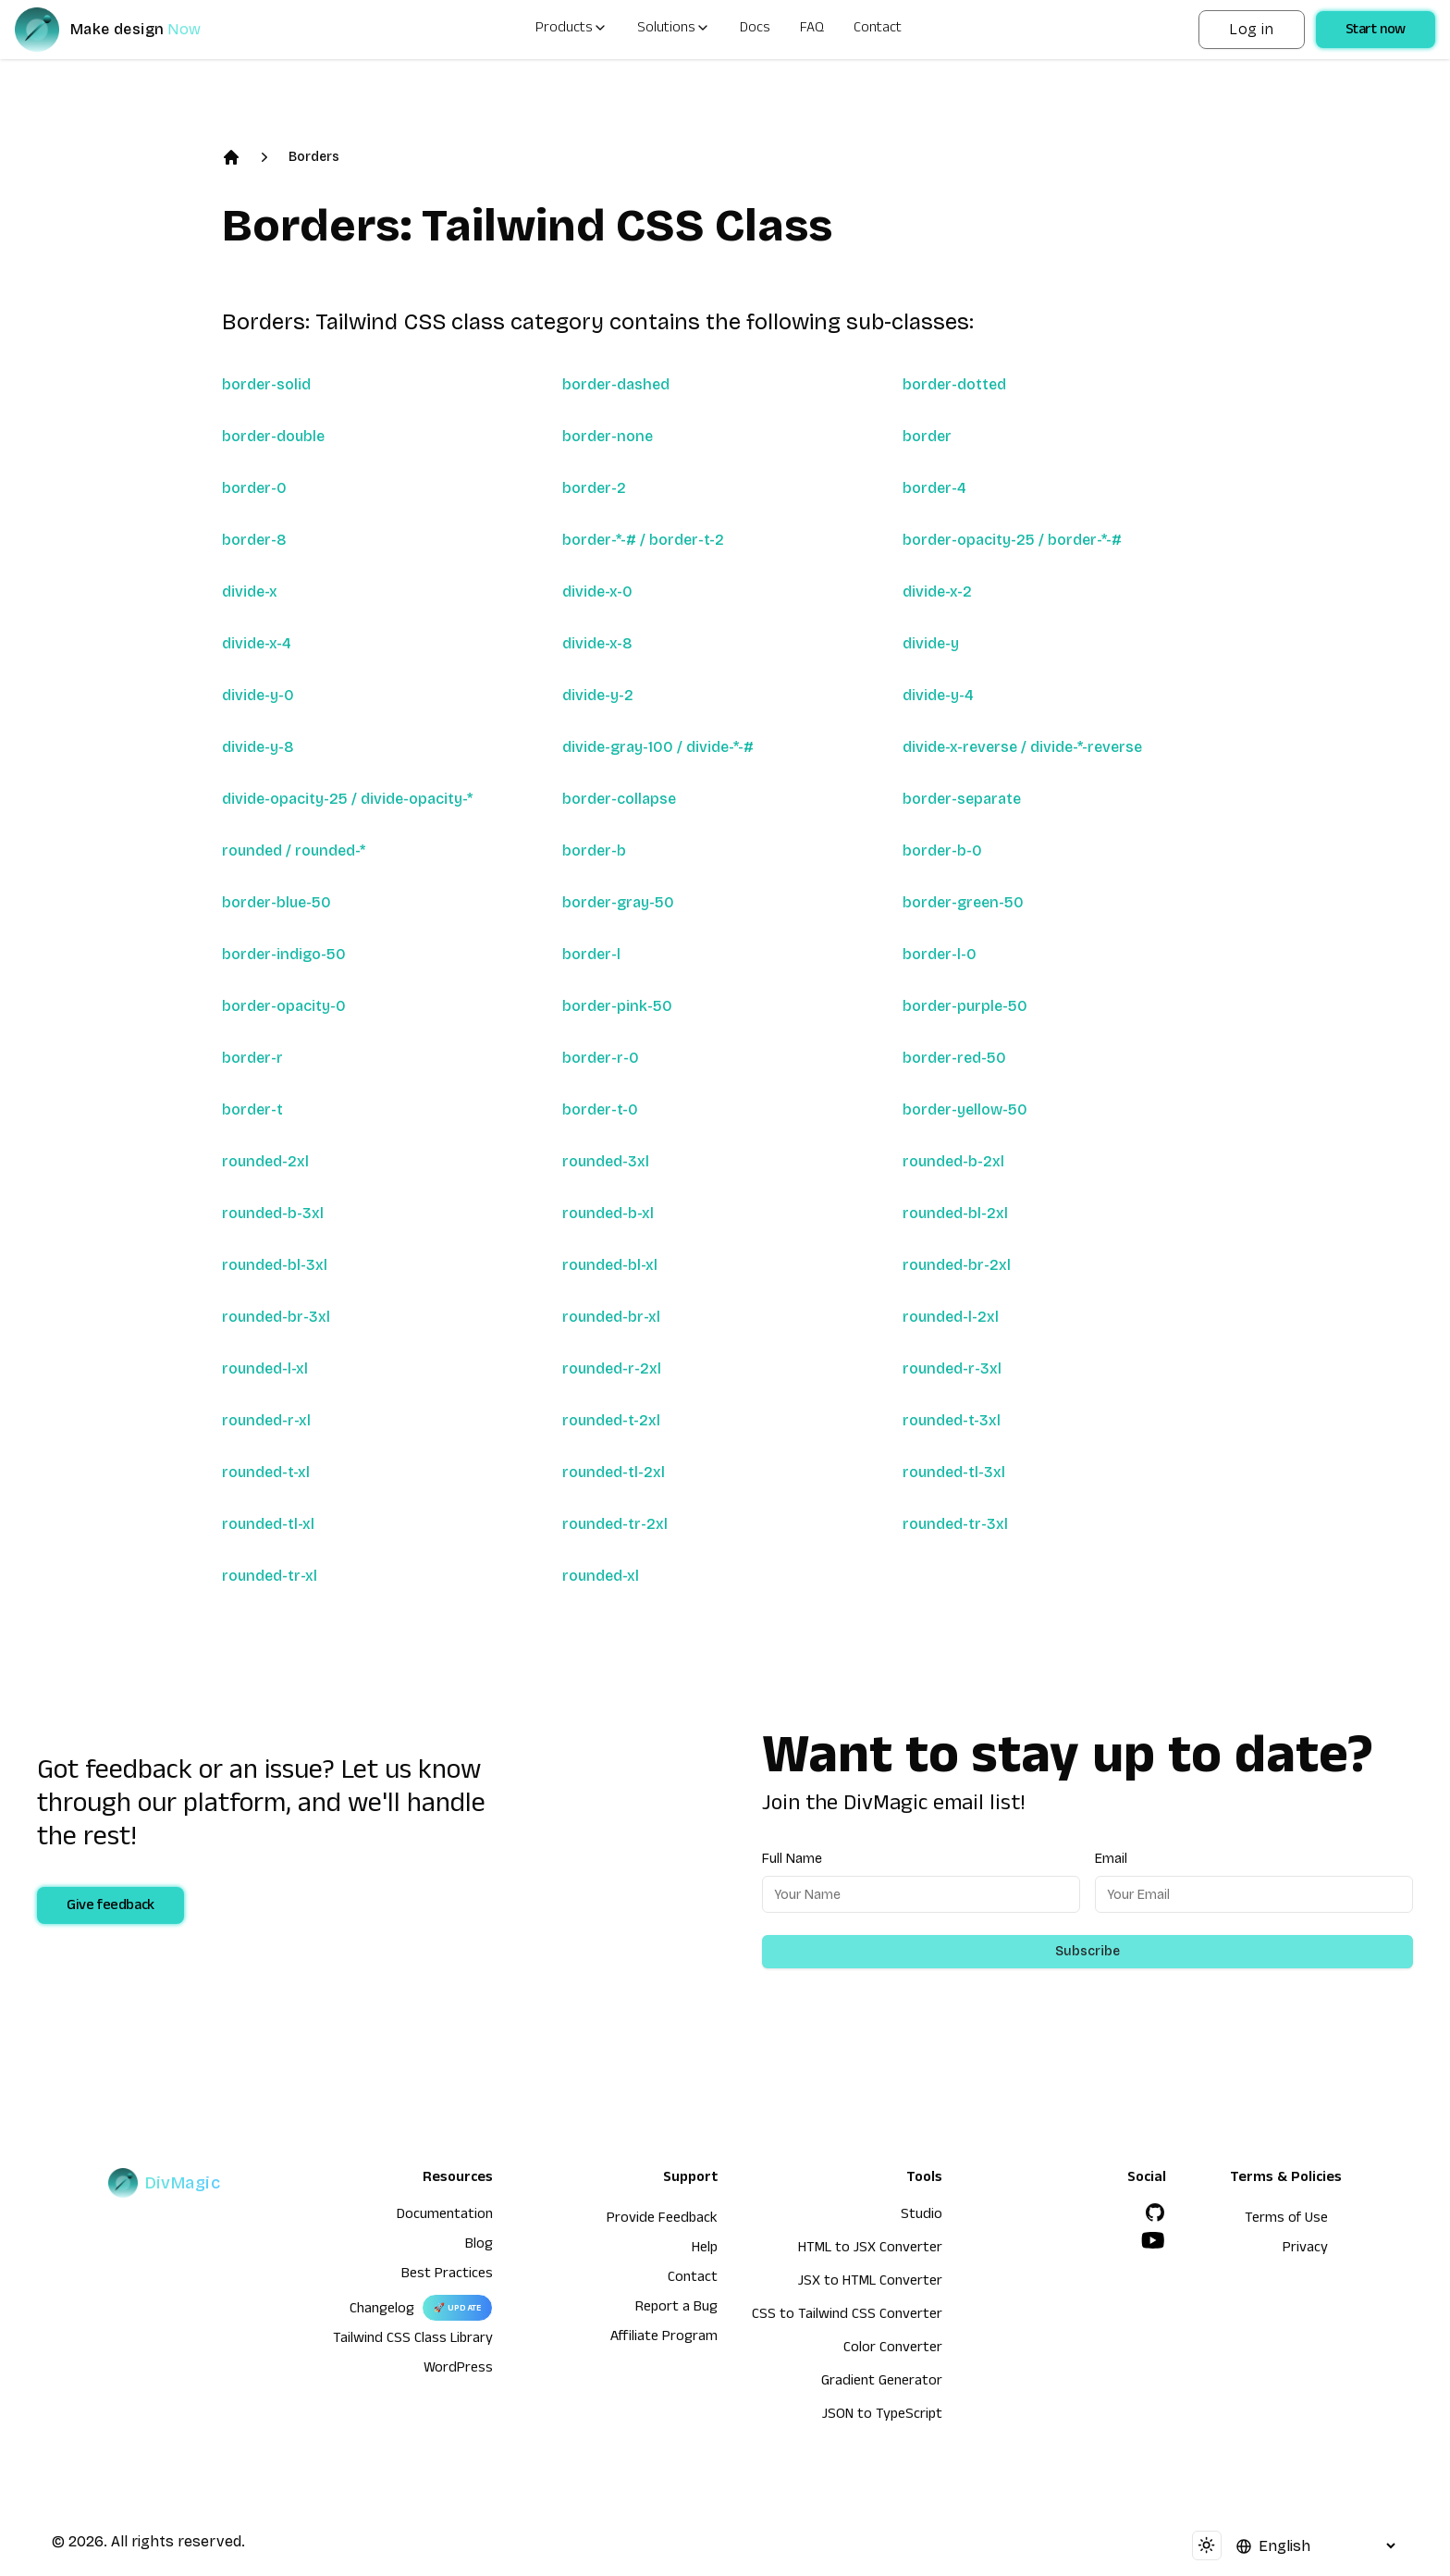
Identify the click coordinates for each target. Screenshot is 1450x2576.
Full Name (792, 1859)
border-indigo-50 (284, 954)
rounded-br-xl (611, 1316)
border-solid (266, 384)
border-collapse (619, 798)
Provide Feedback (662, 2220)
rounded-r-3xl (952, 1368)
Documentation (445, 2216)
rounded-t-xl (266, 1472)
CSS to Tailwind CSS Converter (847, 2316)
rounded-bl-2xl (955, 1213)
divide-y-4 (938, 695)
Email (1111, 1859)
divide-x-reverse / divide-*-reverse (1022, 747)
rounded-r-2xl (611, 1368)
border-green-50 (963, 902)
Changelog (382, 2310)
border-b (594, 850)
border (927, 436)
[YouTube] (1153, 2240)
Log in (1251, 29)
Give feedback (110, 1907)
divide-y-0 (258, 695)
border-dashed (616, 384)
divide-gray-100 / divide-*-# (658, 747)
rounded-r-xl (266, 1420)
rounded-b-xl (608, 1213)
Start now (1376, 31)
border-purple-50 (965, 1006)
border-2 (594, 488)
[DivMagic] (126, 29)
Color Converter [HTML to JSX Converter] (892, 2349)
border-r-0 (600, 1057)
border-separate (962, 798)
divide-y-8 (258, 747)
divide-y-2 (597, 695)
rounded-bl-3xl (274, 1265)
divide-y (931, 643)
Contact (878, 29)
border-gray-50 (618, 902)
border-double (273, 436)
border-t (252, 1109)
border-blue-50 (276, 902)
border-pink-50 (617, 1006)
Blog (479, 2246)
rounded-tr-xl (269, 1575)
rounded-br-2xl (957, 1265)
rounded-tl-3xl (954, 1472)
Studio (921, 2216)
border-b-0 (942, 850)
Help (705, 2249)
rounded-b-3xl (273, 1213)
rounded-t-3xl (952, 1420)
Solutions (673, 29)
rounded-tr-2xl (615, 1524)
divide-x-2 (937, 591)
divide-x (249, 591)
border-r (252, 1057)
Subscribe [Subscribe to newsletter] (1087, 1951)
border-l (591, 954)
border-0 (254, 488)
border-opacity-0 (284, 1006)
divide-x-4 (256, 643)
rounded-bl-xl (609, 1265)
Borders (314, 157)
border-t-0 (600, 1109)
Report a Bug (676, 2309)
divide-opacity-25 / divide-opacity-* (347, 798)
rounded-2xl (265, 1161)
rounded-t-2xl (611, 1420)
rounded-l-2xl (951, 1316)
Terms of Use (1286, 2220)
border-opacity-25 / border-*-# (1012, 539)
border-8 (254, 539)
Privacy (1305, 2249)
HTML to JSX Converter (870, 2249)
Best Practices (447, 2275)
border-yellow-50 (965, 1109)
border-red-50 (954, 1057)
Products (571, 29)
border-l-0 (940, 954)
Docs (755, 29)
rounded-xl (600, 1575)
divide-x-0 (597, 591)
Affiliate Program (664, 2338)
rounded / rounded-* (293, 850)
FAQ (812, 29)
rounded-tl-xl (268, 1524)
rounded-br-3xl (276, 1316)
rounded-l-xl (265, 1368)
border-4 (934, 488)
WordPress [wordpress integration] (458, 2370)
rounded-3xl (605, 1161)
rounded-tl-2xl (613, 1472)
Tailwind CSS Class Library (413, 2340)
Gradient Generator (881, 2383)
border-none (607, 436)
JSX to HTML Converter (870, 2283)
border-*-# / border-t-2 (643, 539)
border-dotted (954, 384)
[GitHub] (1155, 2212)
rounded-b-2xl (953, 1161)
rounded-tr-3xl (955, 1524)
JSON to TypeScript (882, 2416)
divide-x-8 (597, 643)
